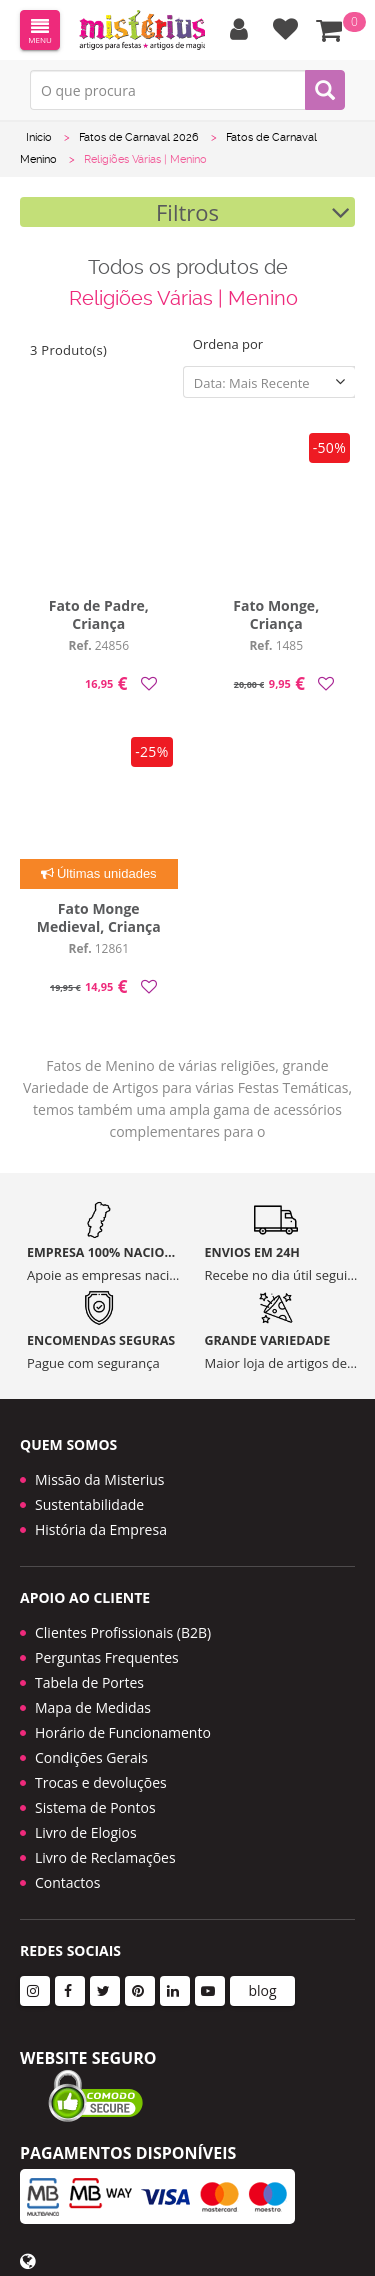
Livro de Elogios (86, 1832)
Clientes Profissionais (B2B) (123, 1632)
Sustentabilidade (89, 1504)
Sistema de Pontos (95, 1807)
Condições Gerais (91, 1757)
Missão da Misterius (99, 1479)
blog (262, 1990)
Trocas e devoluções (101, 1782)
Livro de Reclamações (105, 1857)
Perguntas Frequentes (107, 1657)
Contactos (67, 1882)
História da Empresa (101, 1529)
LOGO (142, 30)
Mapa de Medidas (93, 1707)
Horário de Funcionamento (123, 1732)
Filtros (187, 212)
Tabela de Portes (89, 1682)
